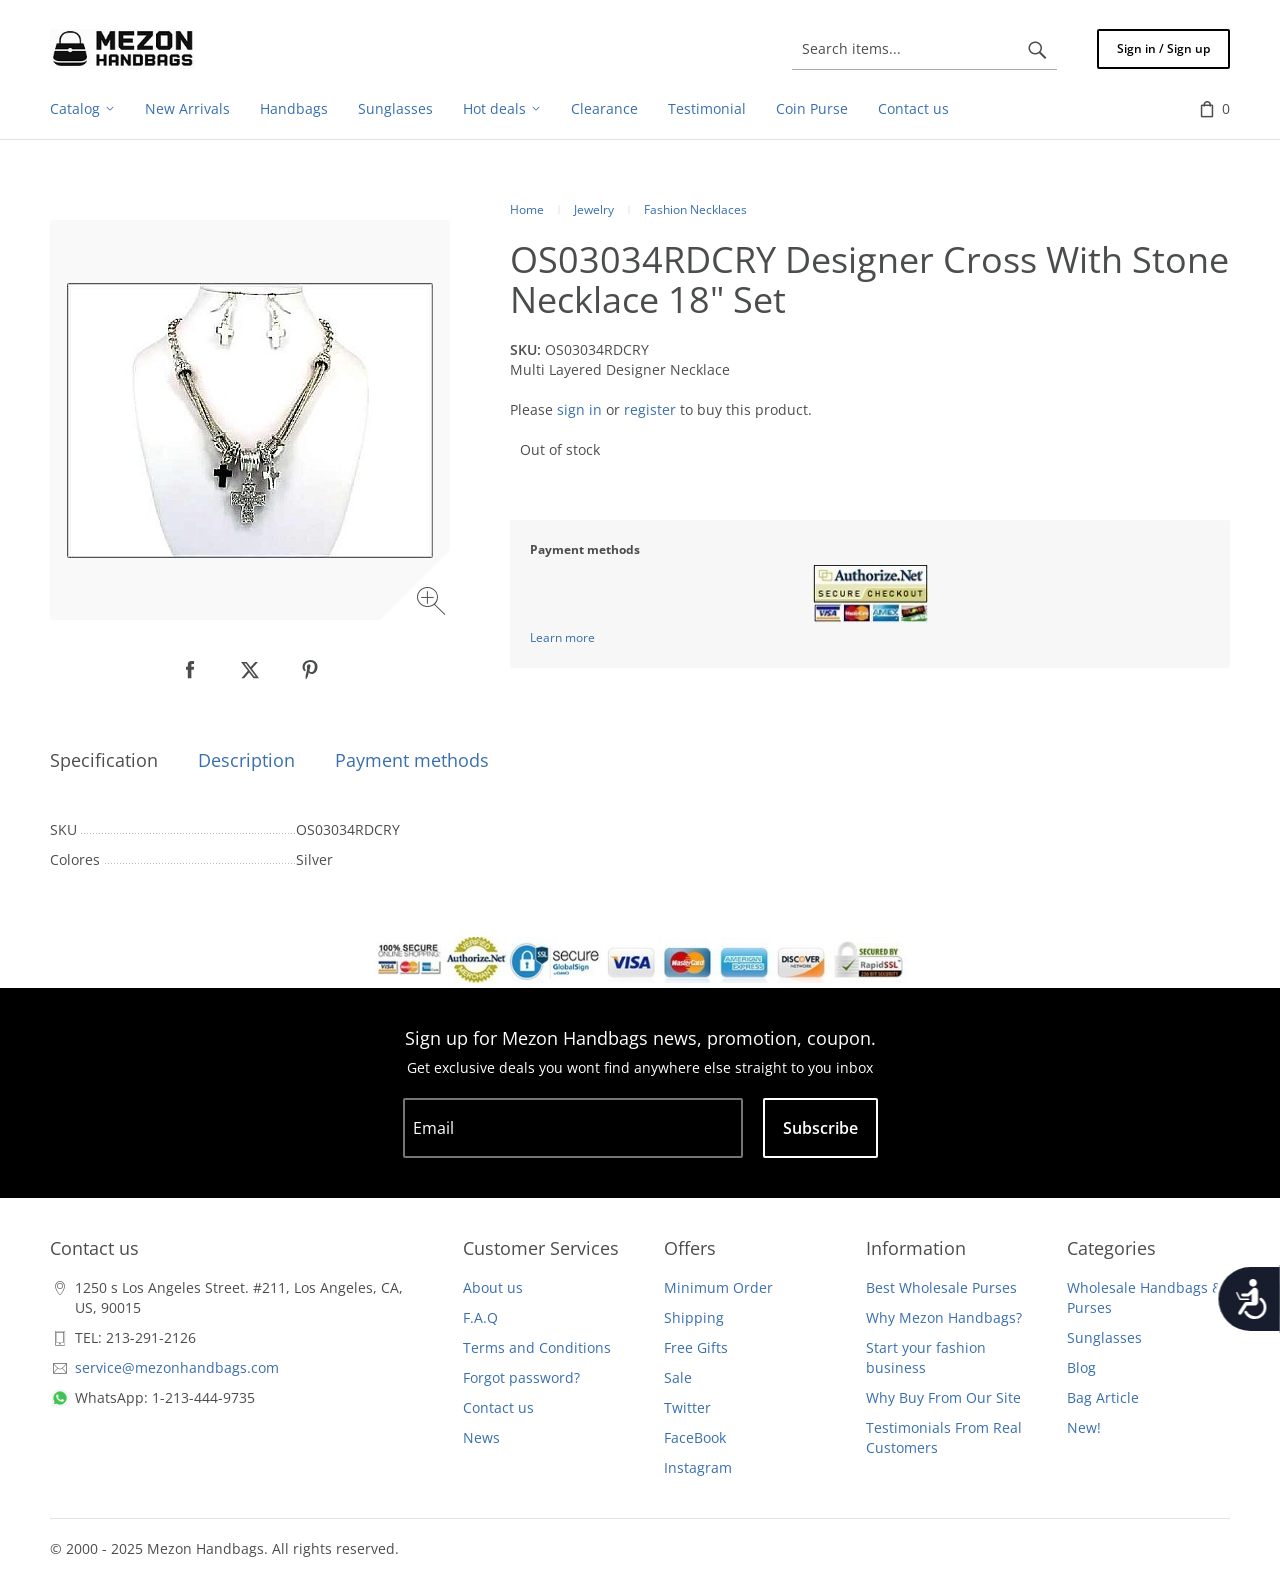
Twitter (687, 1407)
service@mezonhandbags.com (177, 1367)
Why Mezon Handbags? (944, 1317)
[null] (190, 670)
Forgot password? (521, 1377)
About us (493, 1287)
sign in (579, 409)
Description (246, 760)
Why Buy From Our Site (943, 1397)
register (650, 409)
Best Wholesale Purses (941, 1287)
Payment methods (412, 760)
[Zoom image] (433, 603)
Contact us (498, 1407)
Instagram (698, 1467)
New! (1084, 1427)
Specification (104, 760)
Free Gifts (696, 1347)
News (481, 1437)
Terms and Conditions (537, 1347)
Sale (678, 1377)
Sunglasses (1104, 1337)
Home (527, 209)
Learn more (562, 637)
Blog (1081, 1367)
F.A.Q (480, 1317)
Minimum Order (718, 1287)
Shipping (694, 1317)
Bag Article (1103, 1397)
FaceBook (695, 1437)
